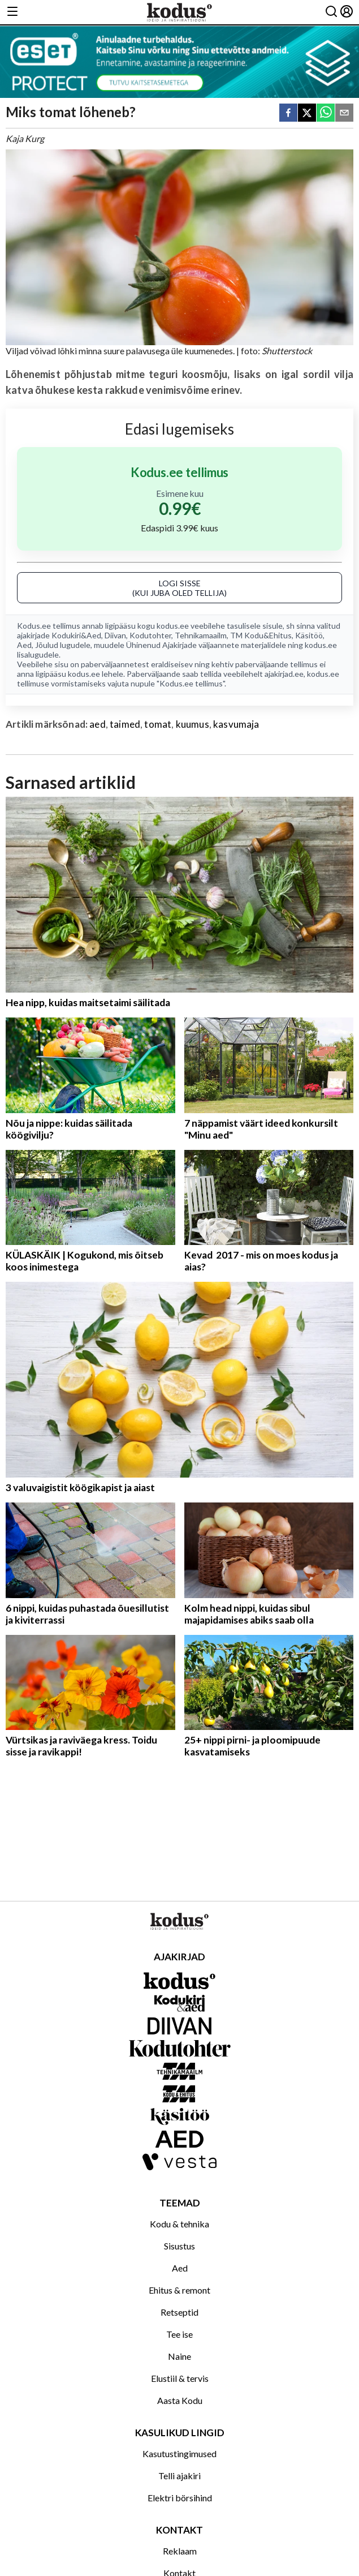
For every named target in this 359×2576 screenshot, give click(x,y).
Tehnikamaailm (201, 635)
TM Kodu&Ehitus (261, 635)
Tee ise (179, 2334)
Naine (179, 2356)
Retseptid (179, 2312)
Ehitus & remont (179, 2290)
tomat (157, 724)
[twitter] (307, 113)
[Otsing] (331, 12)
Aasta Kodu (179, 2400)
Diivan (115, 635)
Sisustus (179, 2245)
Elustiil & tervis (180, 2378)
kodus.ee (173, 625)
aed (97, 724)
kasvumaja (236, 724)
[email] (344, 113)
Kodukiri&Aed (76, 635)
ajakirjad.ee (284, 674)
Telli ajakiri (179, 2475)
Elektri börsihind (180, 2497)
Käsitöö (309, 635)
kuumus (192, 724)
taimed (125, 724)
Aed (24, 645)
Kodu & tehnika (179, 2223)
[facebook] (288, 113)
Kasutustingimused (179, 2453)
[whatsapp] (326, 113)
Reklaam (180, 2550)
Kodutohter (150, 635)
